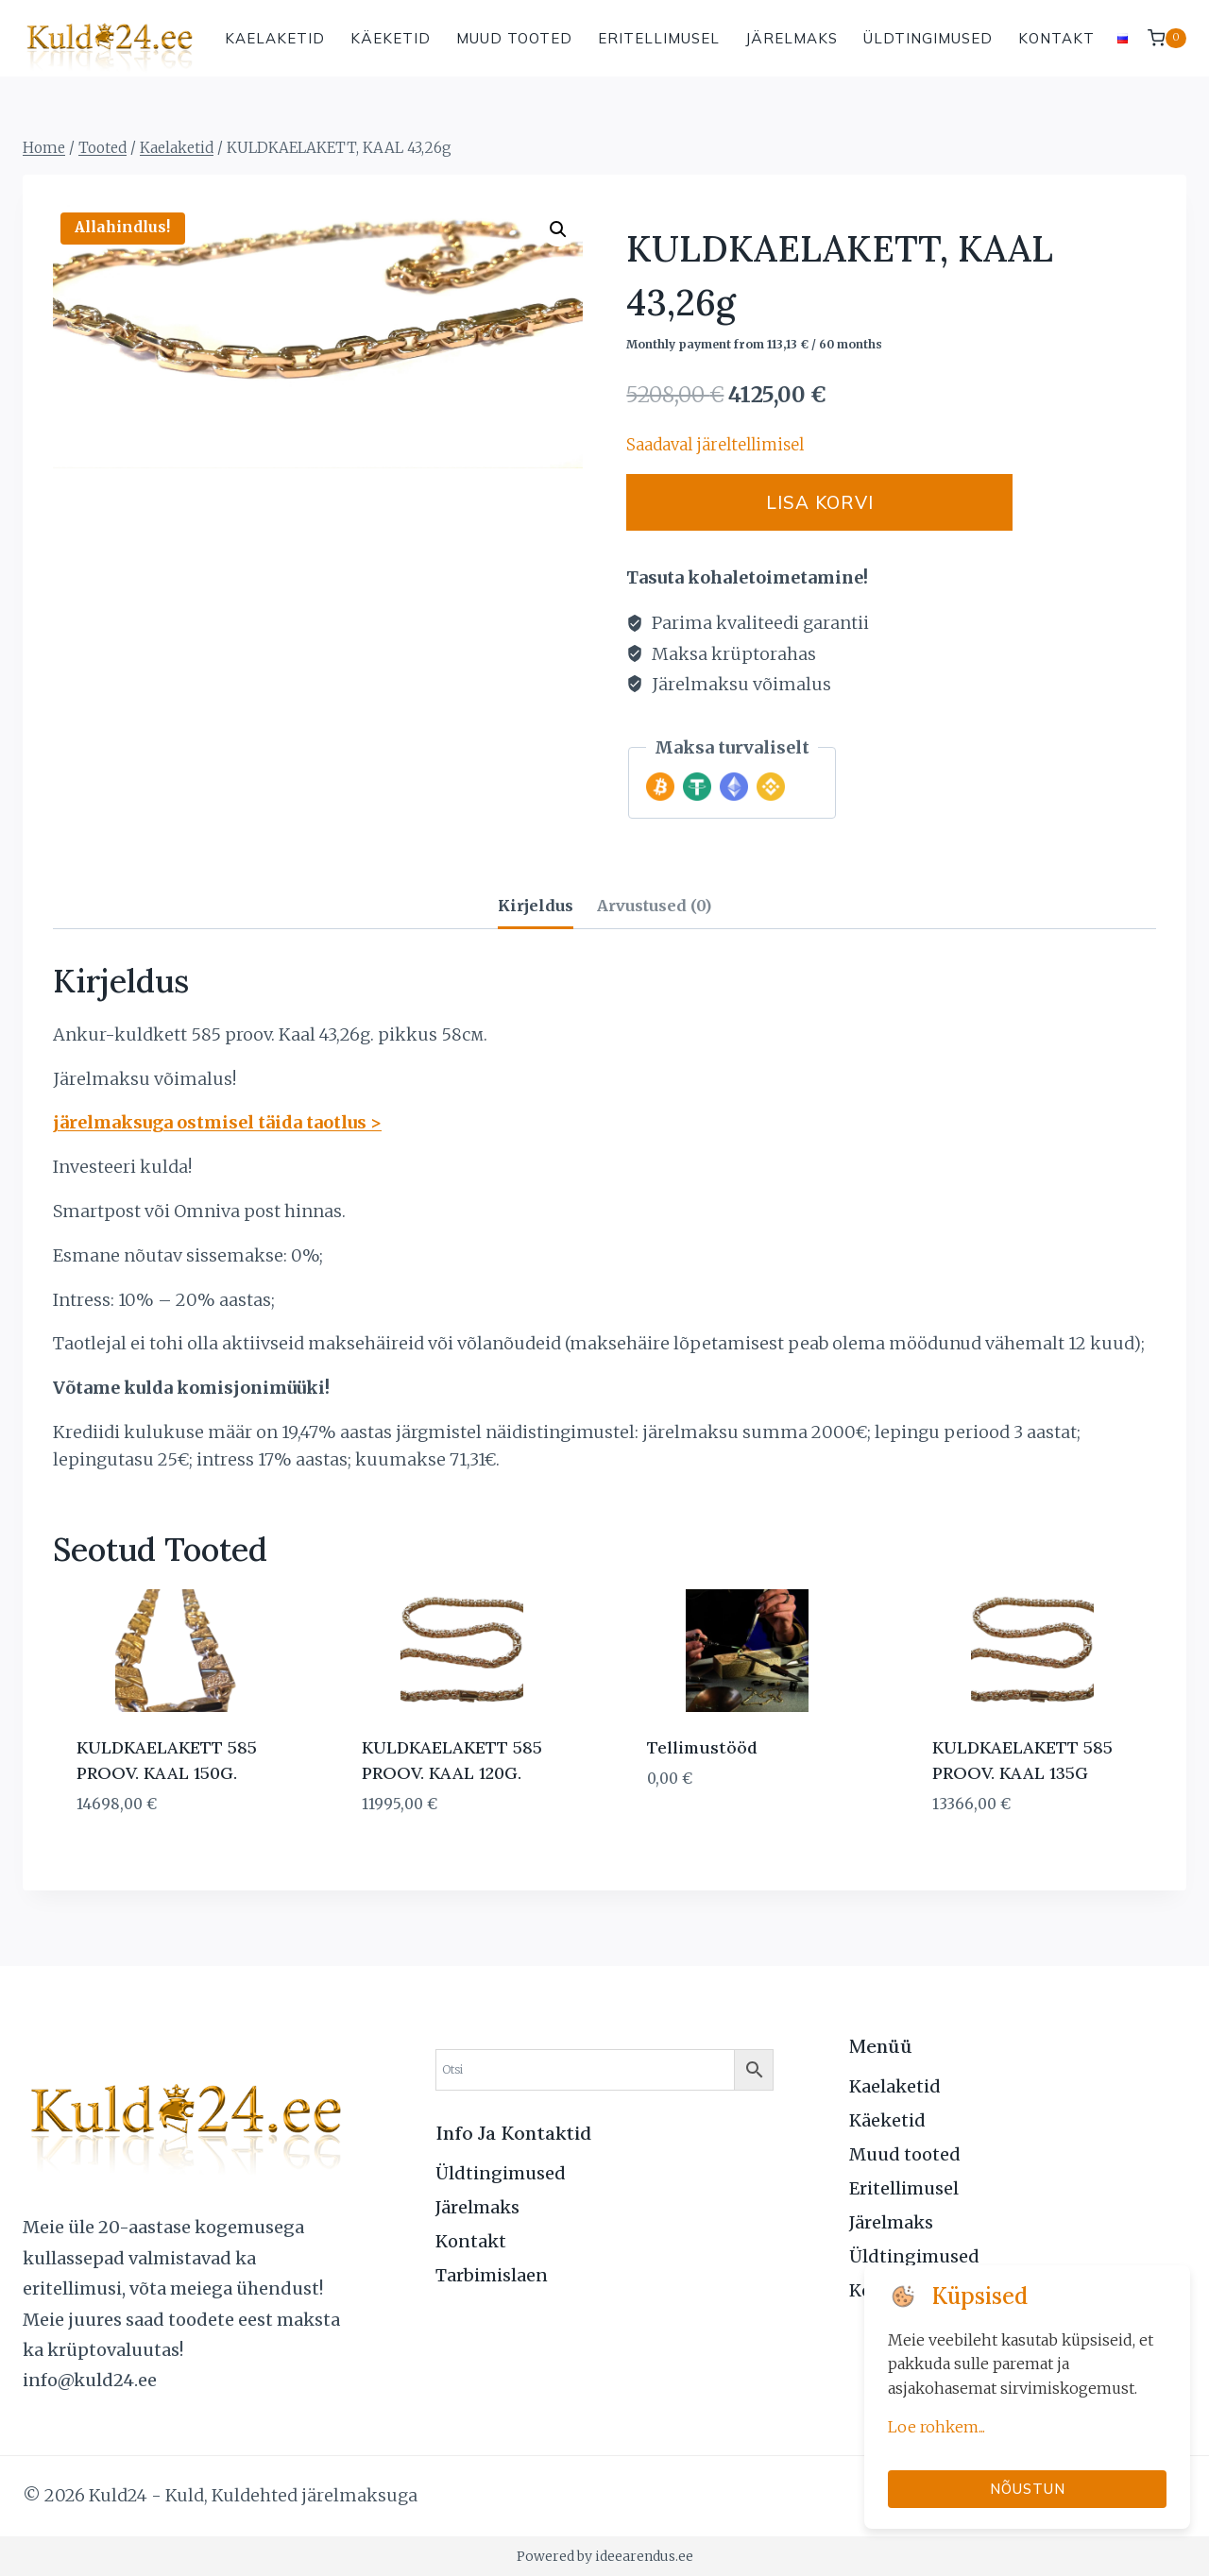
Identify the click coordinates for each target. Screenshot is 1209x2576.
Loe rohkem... (936, 2426)
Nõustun (1027, 2489)
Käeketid (390, 38)
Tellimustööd (702, 1747)
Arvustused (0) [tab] (654, 905)
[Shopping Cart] (1167, 38)
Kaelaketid (275, 38)
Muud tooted (514, 38)
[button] (558, 229)
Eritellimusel (659, 38)
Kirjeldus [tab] (535, 905)
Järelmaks (791, 38)
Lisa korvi (852, 502)
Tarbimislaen (491, 2275)
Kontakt (1056, 38)
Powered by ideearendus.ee (605, 2556)
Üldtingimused (928, 38)
